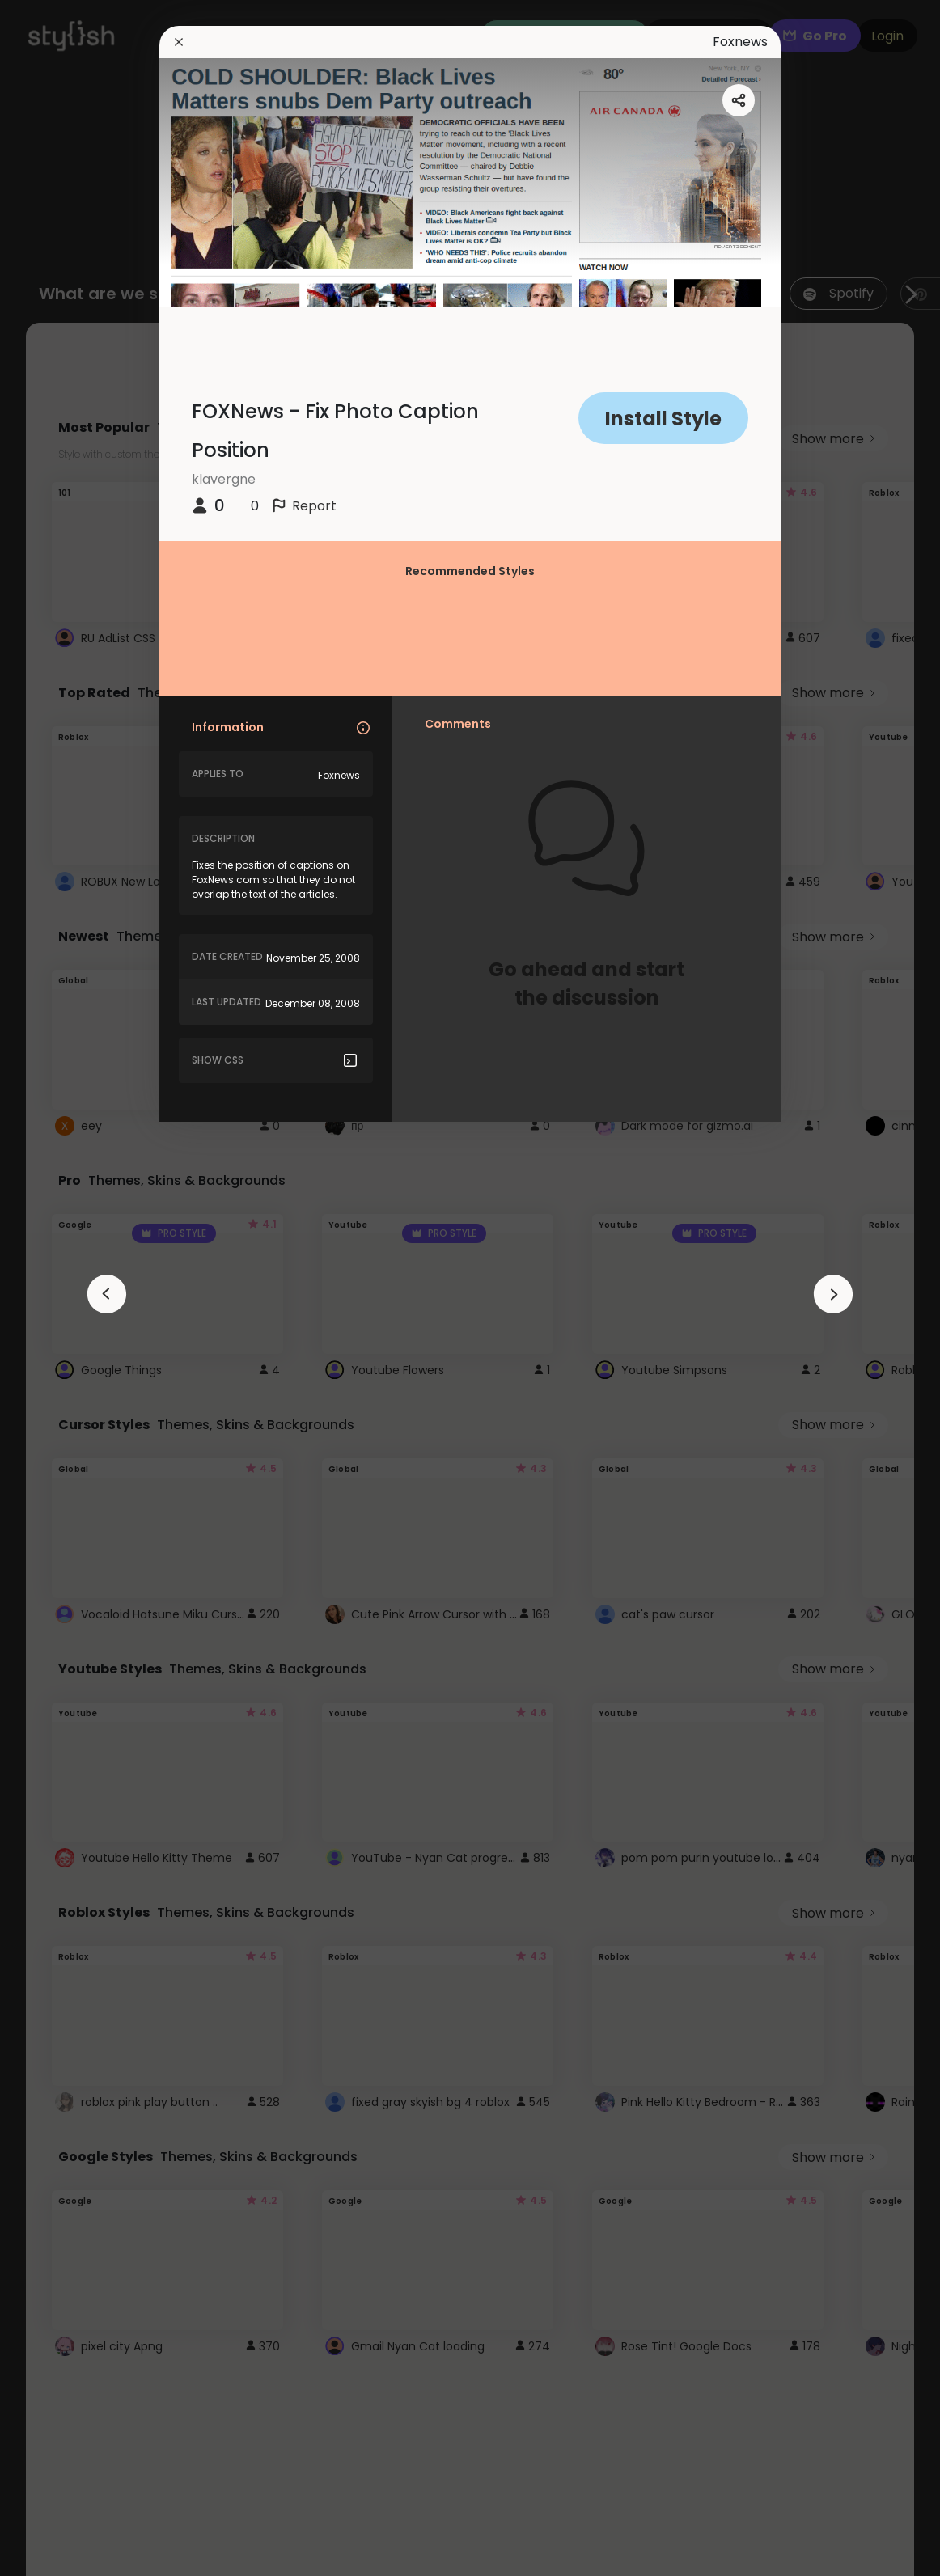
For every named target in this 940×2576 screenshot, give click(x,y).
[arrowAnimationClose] (107, 1294)
